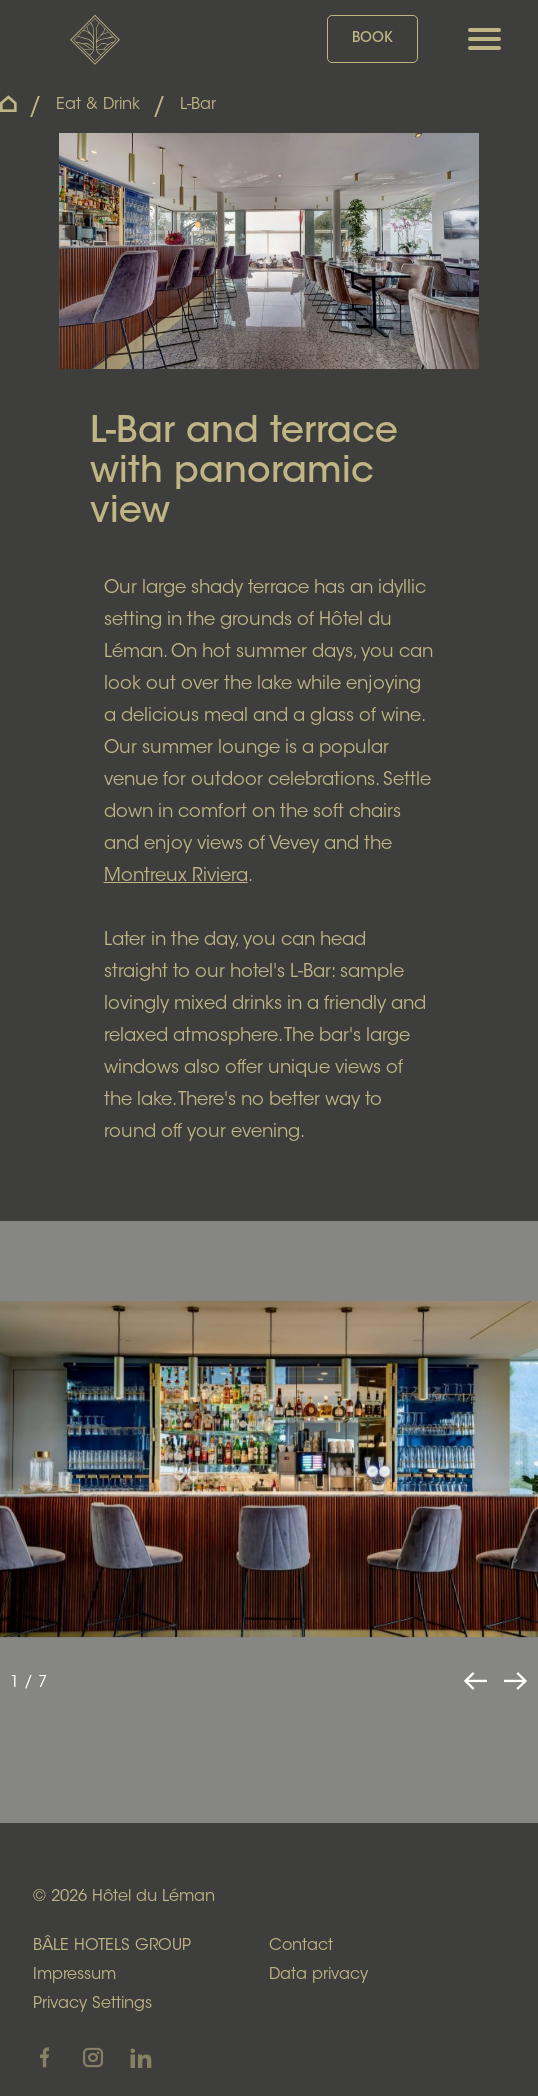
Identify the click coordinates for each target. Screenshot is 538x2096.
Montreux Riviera (176, 877)
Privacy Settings (92, 2004)
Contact (301, 1946)
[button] (514, 1681)
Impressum (74, 1975)
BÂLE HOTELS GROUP (112, 1946)
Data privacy (318, 1975)
